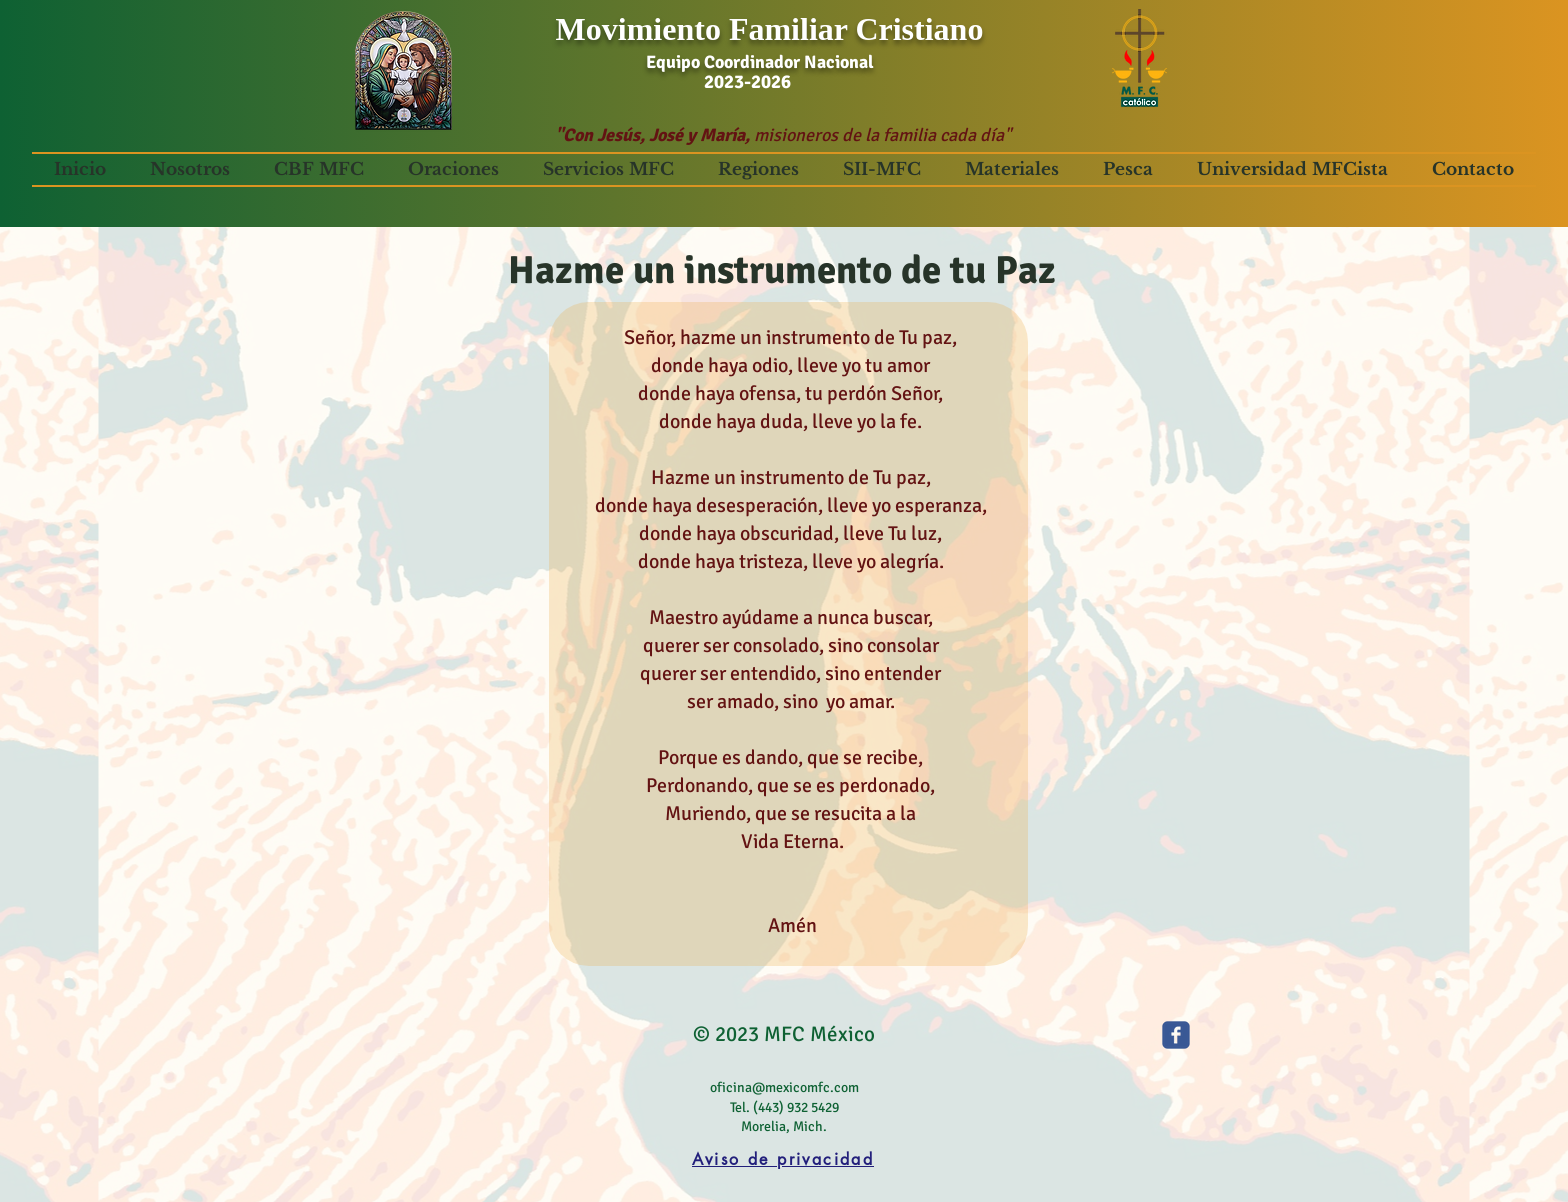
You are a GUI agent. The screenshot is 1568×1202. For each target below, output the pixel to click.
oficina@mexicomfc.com (784, 1087)
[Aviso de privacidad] (783, 1160)
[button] (190, 169)
